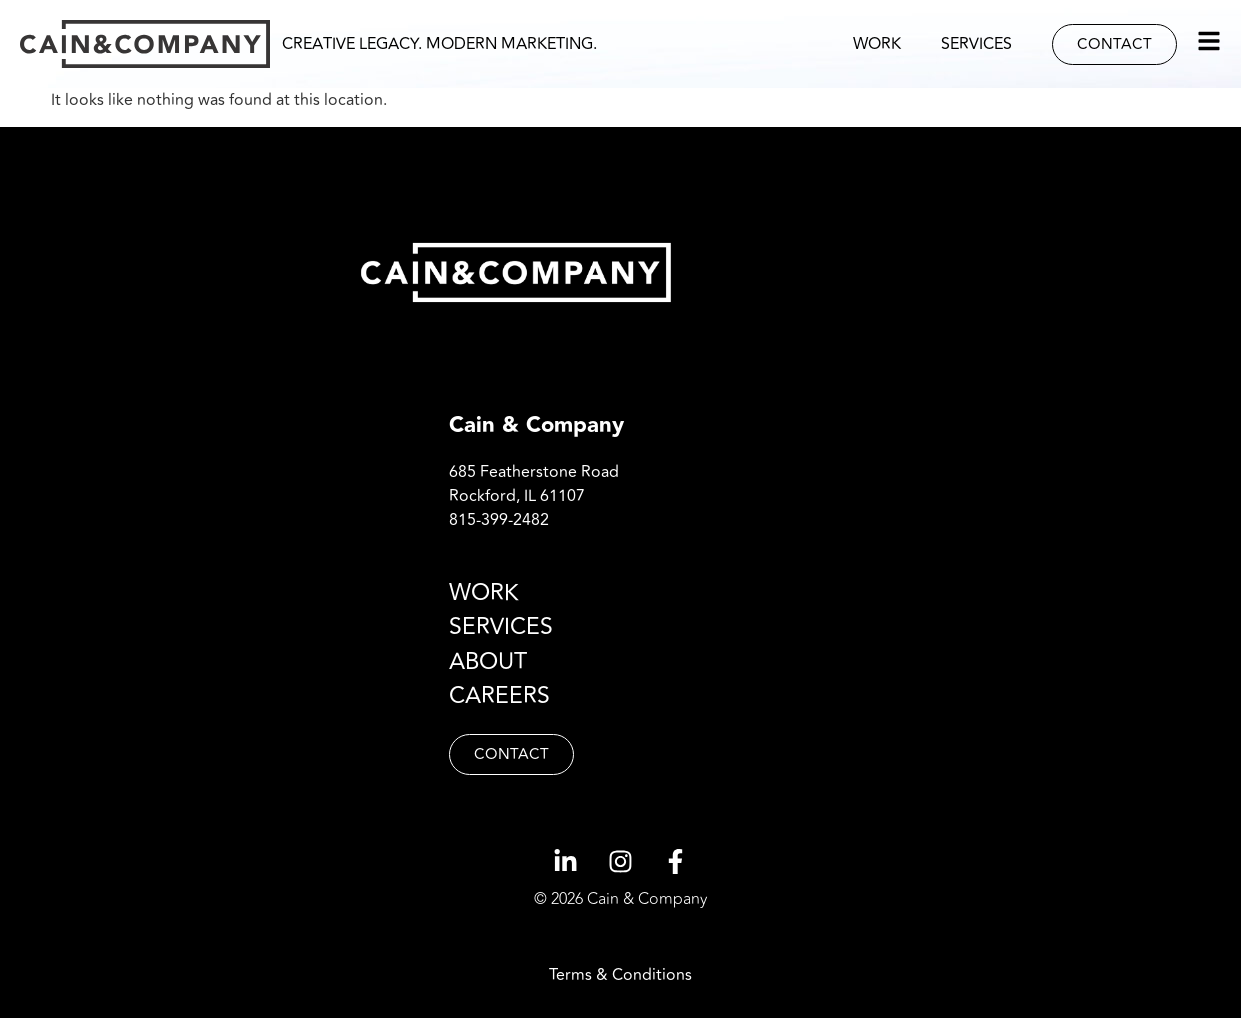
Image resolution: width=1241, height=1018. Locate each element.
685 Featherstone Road (534, 472)
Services (976, 44)
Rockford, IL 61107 (517, 496)
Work (877, 44)
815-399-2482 (499, 520)
